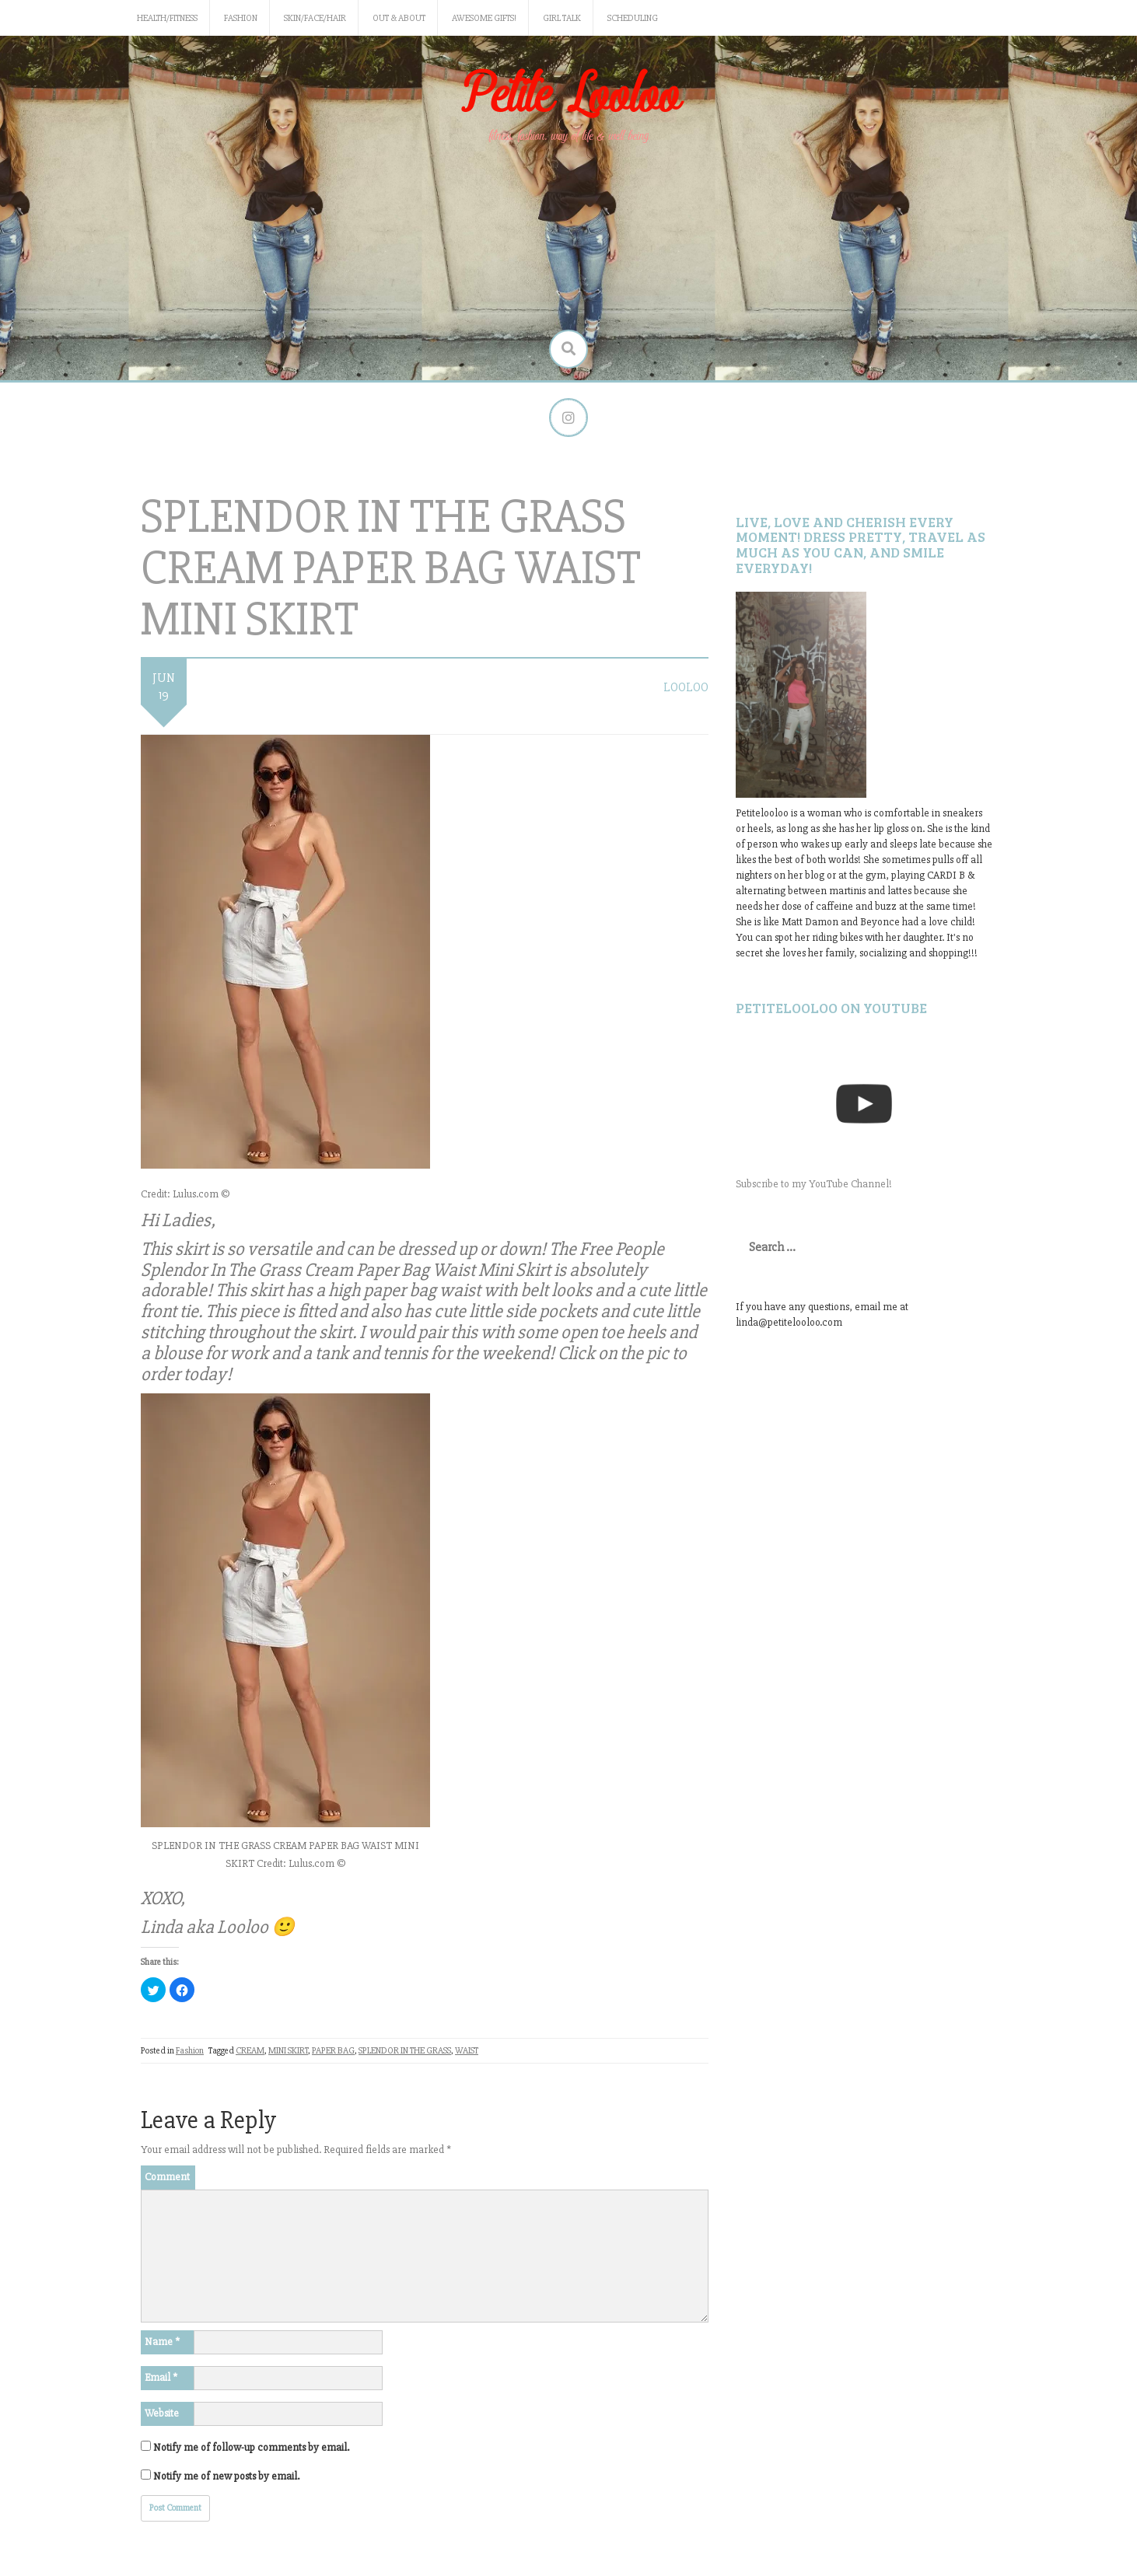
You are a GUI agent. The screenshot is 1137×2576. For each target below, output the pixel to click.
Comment (167, 2176)
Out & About (399, 18)
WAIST (466, 2051)
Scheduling (632, 18)
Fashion (240, 18)
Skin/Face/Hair (315, 18)
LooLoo (685, 687)
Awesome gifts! (484, 18)
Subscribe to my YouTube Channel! (814, 1183)
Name (162, 2341)
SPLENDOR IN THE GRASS (405, 2051)
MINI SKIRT (288, 2051)
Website (162, 2413)
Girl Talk (562, 18)
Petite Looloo (568, 96)
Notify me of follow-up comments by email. (251, 2447)
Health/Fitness (167, 18)
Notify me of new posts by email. (226, 2476)
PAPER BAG (333, 2051)
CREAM (250, 2051)
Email (161, 2377)
